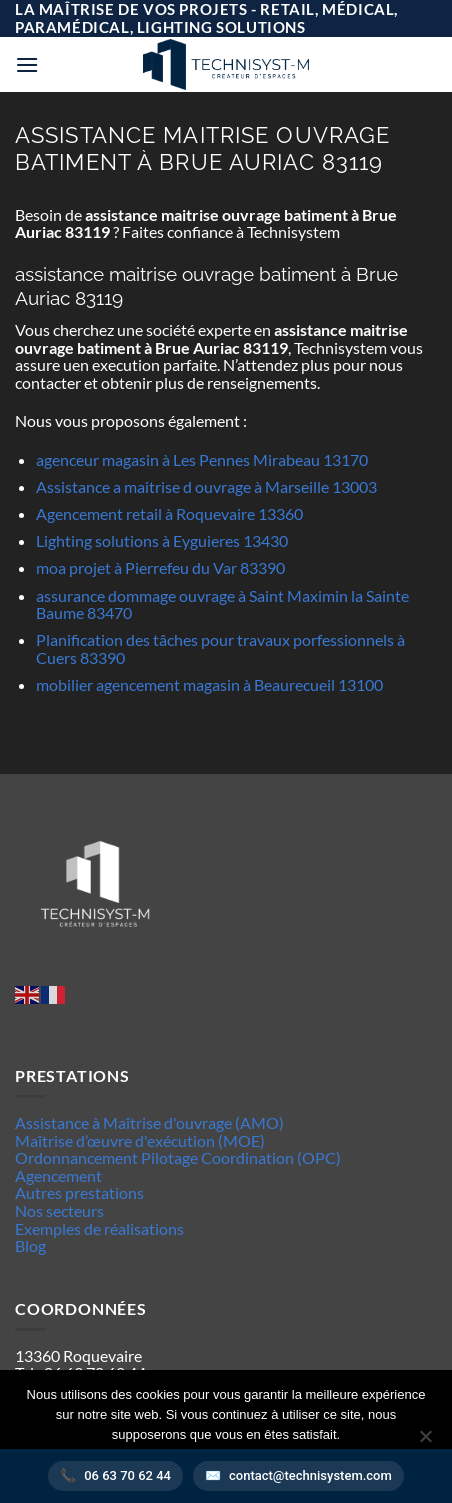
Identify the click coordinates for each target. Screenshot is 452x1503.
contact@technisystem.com (310, 1475)
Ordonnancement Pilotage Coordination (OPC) (178, 1157)
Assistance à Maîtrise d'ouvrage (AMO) (149, 1122)
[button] (27, 64)
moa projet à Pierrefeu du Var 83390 (160, 567)
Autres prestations (79, 1192)
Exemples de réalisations (99, 1228)
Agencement (58, 1175)
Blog (30, 1245)
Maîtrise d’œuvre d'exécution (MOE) (140, 1140)
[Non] (425, 1442)
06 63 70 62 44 (127, 1475)
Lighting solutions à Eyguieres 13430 (162, 540)
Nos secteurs (59, 1210)
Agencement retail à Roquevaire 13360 (169, 513)
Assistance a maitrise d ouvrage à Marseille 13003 (206, 486)
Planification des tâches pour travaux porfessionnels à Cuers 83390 (220, 648)
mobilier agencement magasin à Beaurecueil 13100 (209, 684)
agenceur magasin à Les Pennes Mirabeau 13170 (202, 459)
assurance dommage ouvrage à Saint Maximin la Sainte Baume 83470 (222, 604)
